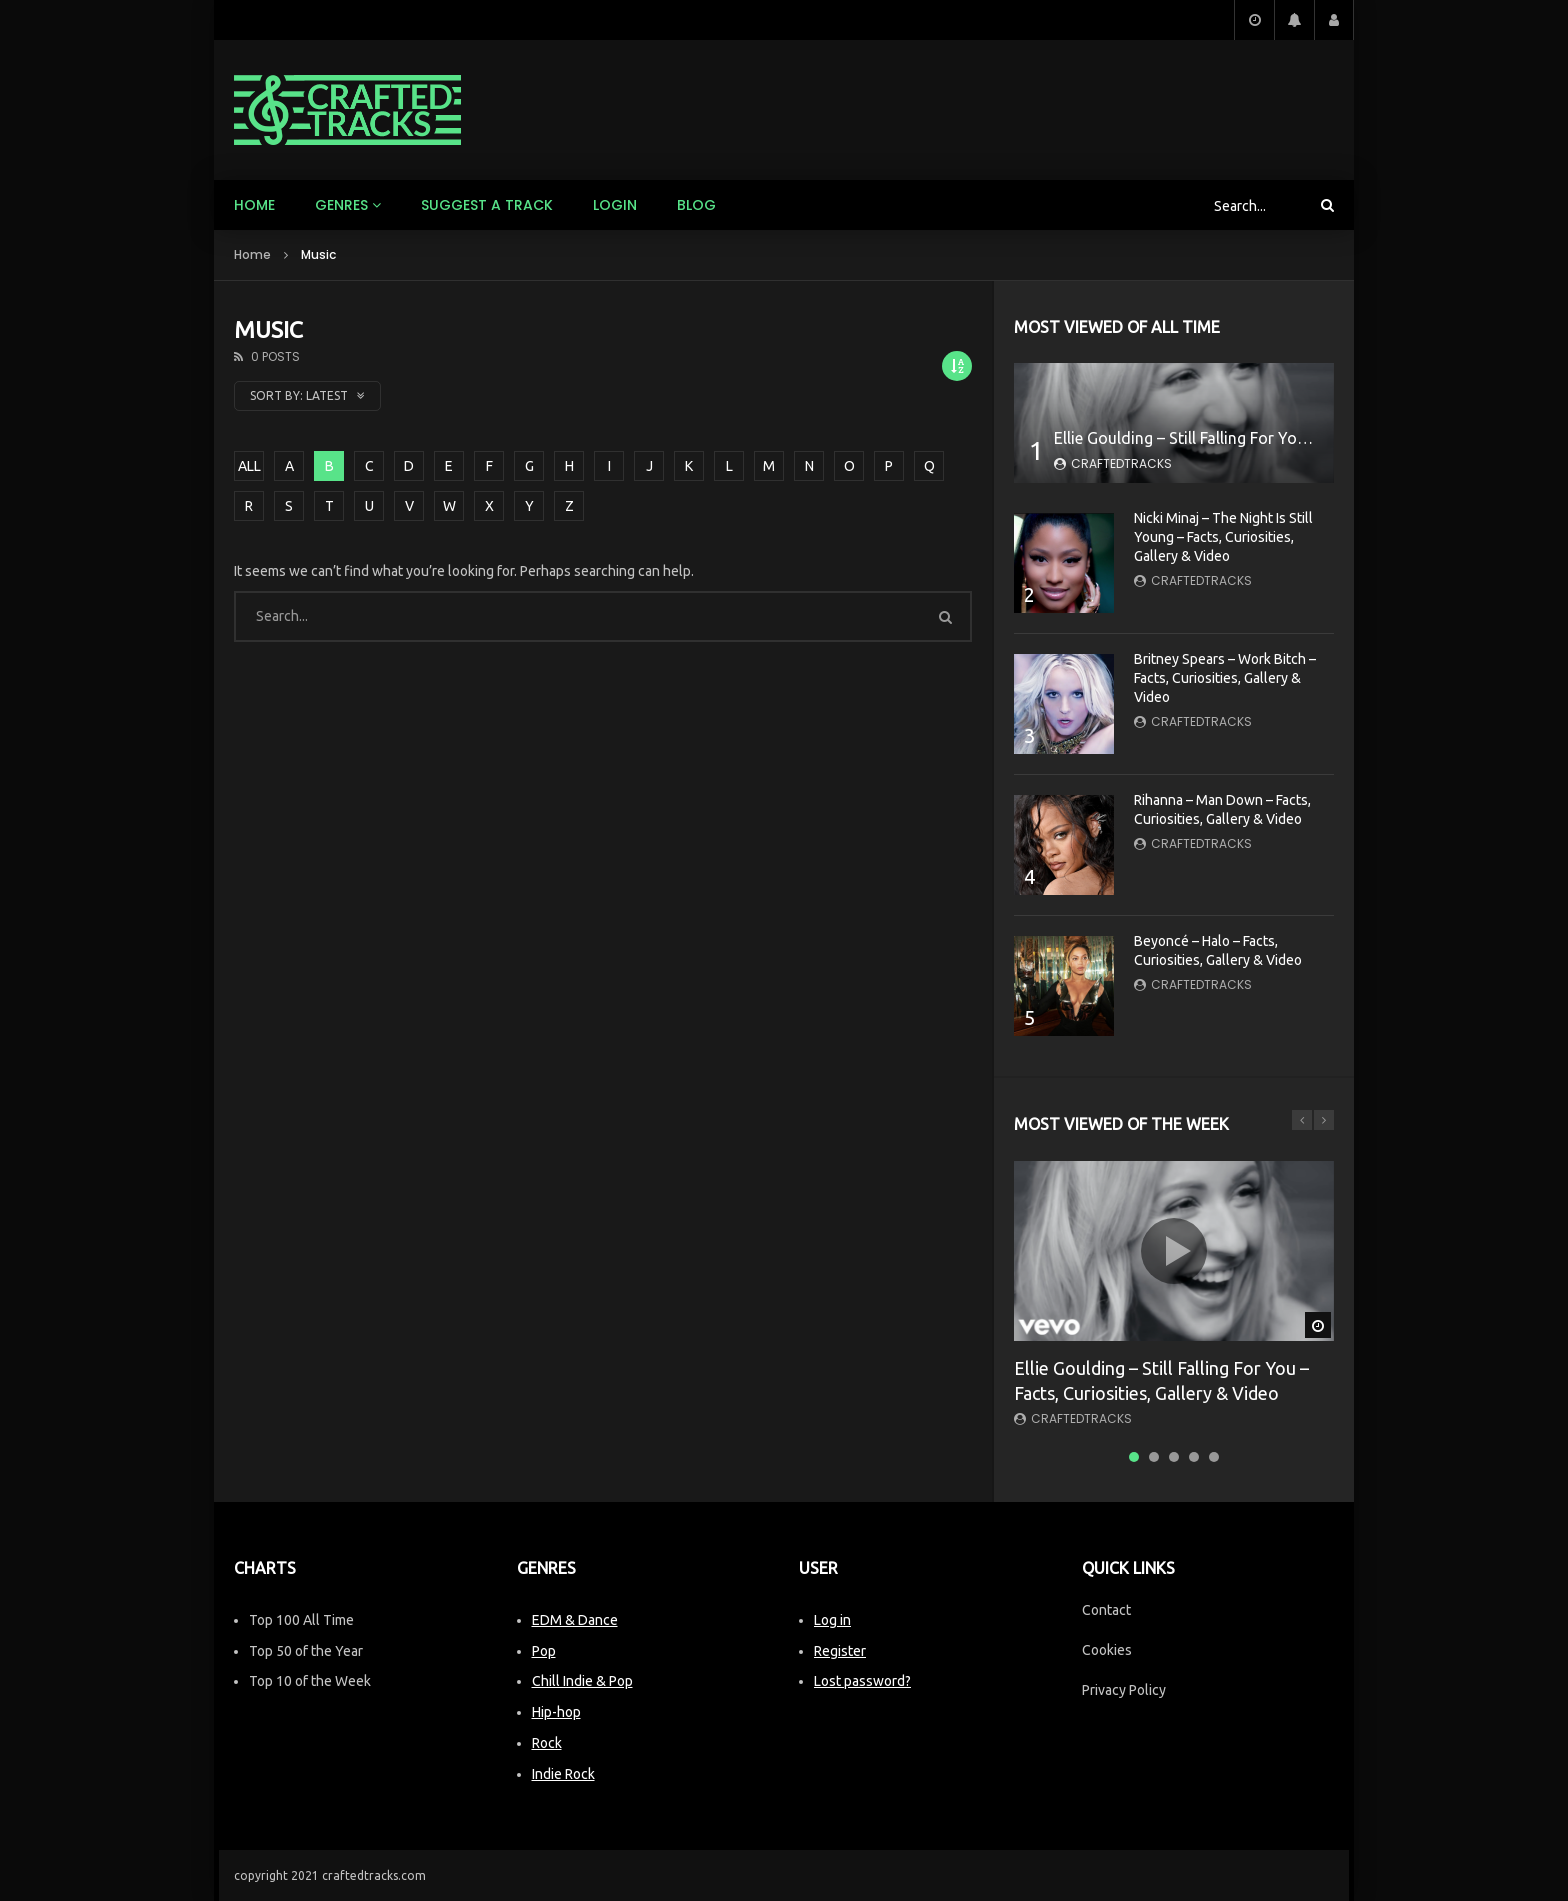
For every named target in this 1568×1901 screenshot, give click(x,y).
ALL (249, 466)
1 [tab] (1134, 1457)
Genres (341, 205)
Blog (696, 205)
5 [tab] (1214, 1457)
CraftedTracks (1121, 463)
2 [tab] (1154, 1457)
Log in (832, 1620)
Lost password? (862, 1681)
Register (840, 1651)
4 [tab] (1194, 1457)
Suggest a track (487, 205)
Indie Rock (563, 1774)
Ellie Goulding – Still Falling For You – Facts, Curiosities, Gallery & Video (1309, 438)
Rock (547, 1743)
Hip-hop (556, 1712)
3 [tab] (1174, 1457)
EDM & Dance (575, 1620)
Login (615, 205)
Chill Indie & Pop (582, 1681)
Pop (544, 1651)
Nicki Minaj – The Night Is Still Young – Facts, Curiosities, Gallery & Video (1223, 537)
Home (254, 205)
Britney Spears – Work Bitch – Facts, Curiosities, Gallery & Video (1225, 678)
